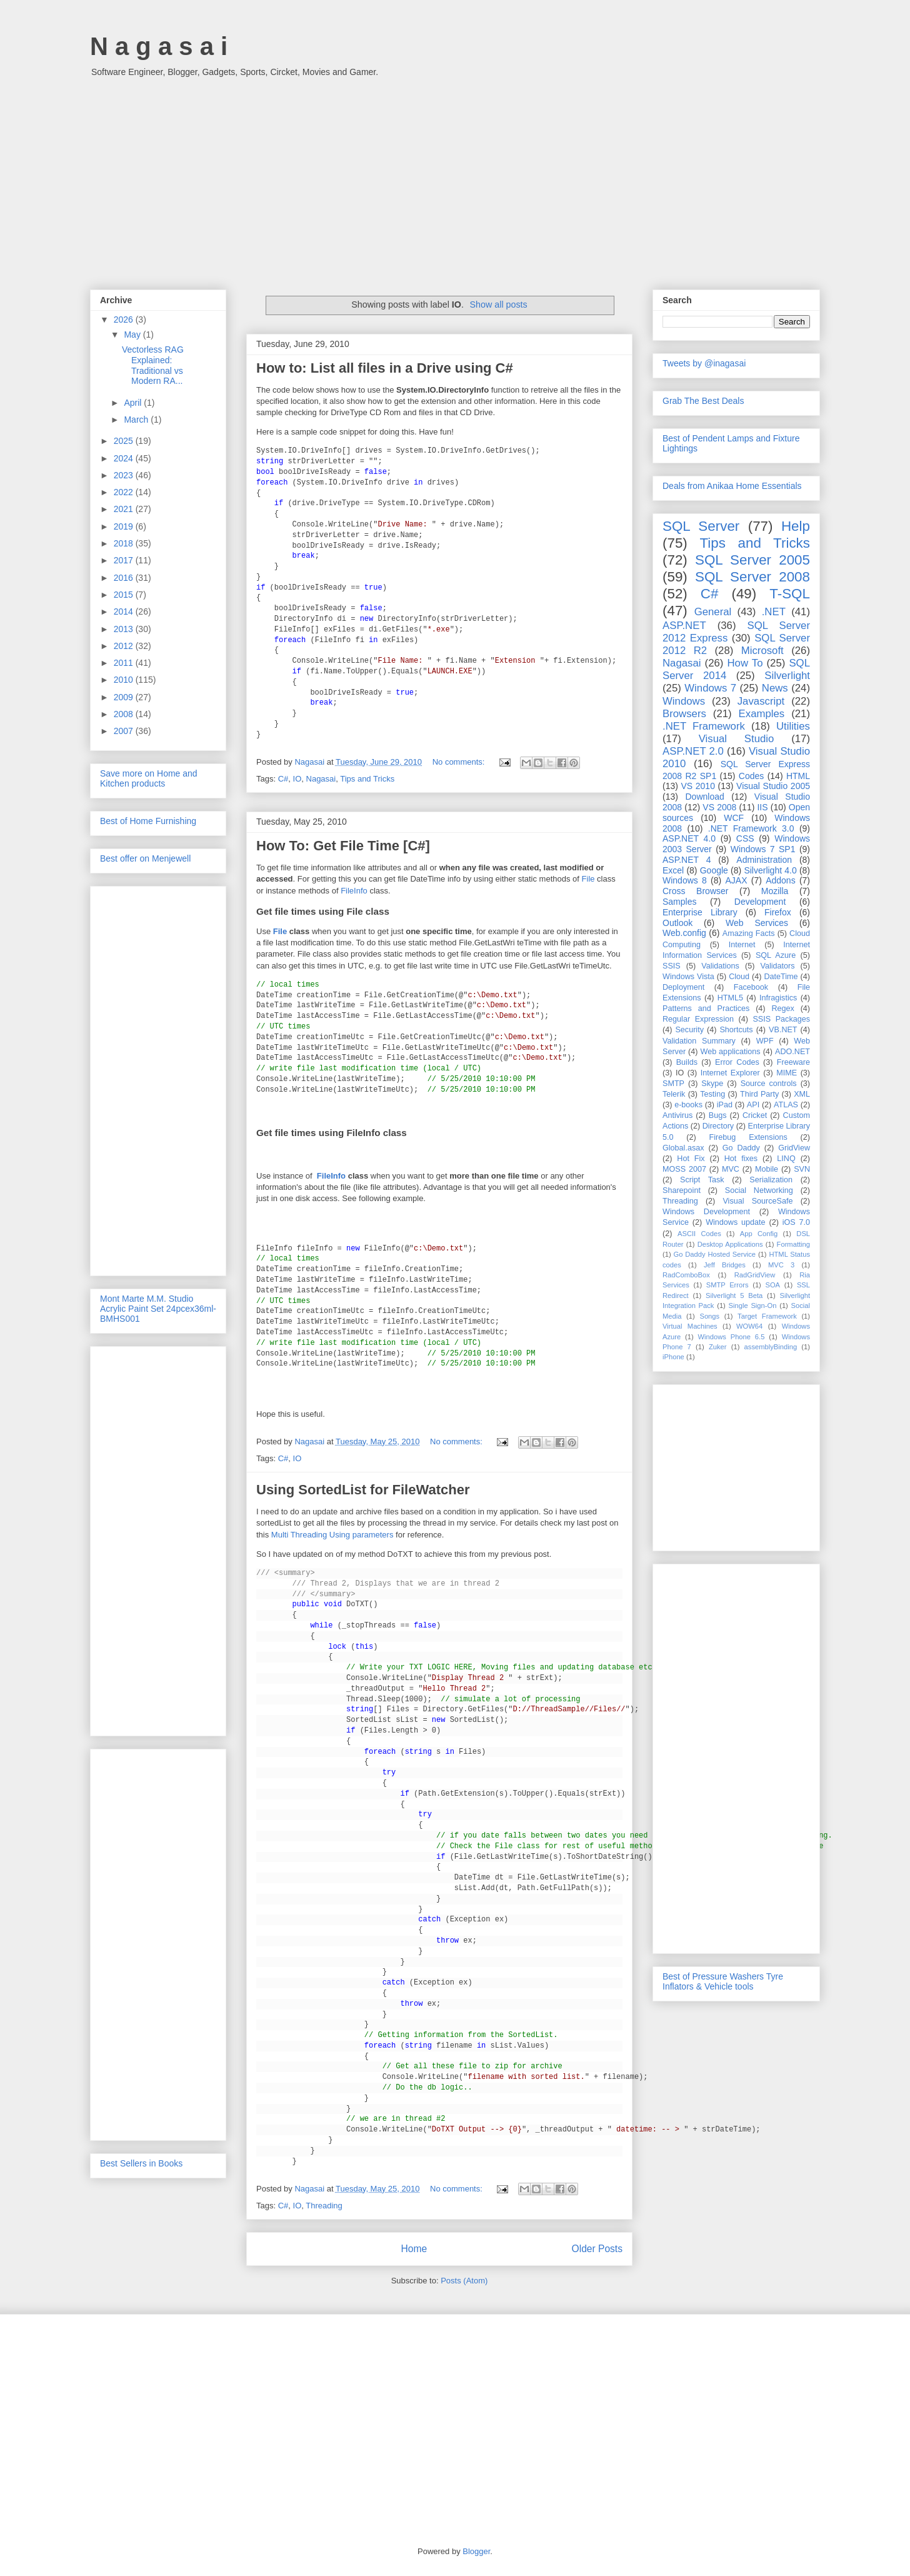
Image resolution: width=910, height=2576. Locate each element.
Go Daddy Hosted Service (715, 1254)
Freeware (793, 1062)
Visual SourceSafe (757, 1201)
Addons (780, 880)
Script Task (702, 1179)
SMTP (673, 1083)
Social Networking (759, 1190)
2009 (125, 697)
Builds (687, 1062)
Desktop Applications (730, 1244)
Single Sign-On (753, 1305)
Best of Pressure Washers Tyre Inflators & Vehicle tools (722, 1981)
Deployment (683, 987)
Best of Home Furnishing (148, 821)
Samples (679, 902)
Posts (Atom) (464, 2280)
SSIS (671, 966)
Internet (742, 944)
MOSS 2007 (684, 1169)
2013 (125, 629)
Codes (751, 776)
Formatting (793, 1244)
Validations (720, 966)
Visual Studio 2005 (773, 786)
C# (283, 778)
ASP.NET (684, 625)
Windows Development (706, 1211)
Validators (777, 966)
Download (705, 797)
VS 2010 (698, 786)
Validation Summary (699, 1041)
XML (802, 1094)
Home (414, 2248)
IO (297, 778)
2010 (125, 680)
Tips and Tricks (367, 778)
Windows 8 (684, 880)
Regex (782, 1008)
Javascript (761, 701)
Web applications (730, 1051)
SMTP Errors (727, 1285)
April (134, 403)
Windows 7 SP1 (763, 849)
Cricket (754, 1115)
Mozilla (775, 891)
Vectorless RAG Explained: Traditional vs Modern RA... (153, 365)
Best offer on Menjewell (145, 858)
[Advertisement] (455, 176)
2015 (125, 595)
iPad (724, 1104)
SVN (802, 1169)
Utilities (793, 726)
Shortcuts (735, 1029)
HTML (798, 776)
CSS (745, 838)
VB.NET (783, 1029)
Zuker (718, 1347)
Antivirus (677, 1115)
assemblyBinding (771, 1347)
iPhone (673, 1357)
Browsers (684, 714)
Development (760, 902)
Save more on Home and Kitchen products (149, 778)
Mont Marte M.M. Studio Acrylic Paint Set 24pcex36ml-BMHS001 (158, 1309)
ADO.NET (792, 1051)
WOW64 (749, 1326)
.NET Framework (703, 726)
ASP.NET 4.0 (689, 838)
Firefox (777, 912)
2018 (125, 543)
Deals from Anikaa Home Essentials (732, 486)
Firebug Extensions (748, 1137)
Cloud (739, 976)
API (753, 1104)
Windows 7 (710, 688)
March (137, 420)
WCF (734, 818)
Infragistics (778, 998)
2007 (125, 731)
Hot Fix (690, 1158)
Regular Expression (698, 1019)
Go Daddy (741, 1148)
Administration (764, 860)
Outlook (677, 923)
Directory (718, 1126)
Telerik (673, 1094)
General (713, 612)
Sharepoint (681, 1190)
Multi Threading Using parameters (332, 1534)
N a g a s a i (159, 46)
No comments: (459, 762)
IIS (762, 807)
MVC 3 (781, 1265)
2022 (125, 492)
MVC (730, 1169)
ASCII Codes (699, 1233)
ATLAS (786, 1104)
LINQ (786, 1158)
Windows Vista (688, 976)
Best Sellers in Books (141, 2163)
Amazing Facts (748, 933)
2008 (125, 714)
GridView (794, 1148)
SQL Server (700, 526)
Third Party (759, 1094)
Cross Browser (695, 891)
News (775, 688)
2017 (125, 560)
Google (714, 870)
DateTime (781, 976)
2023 (125, 475)
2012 (125, 646)
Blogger (476, 2551)
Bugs (718, 1115)
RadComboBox (686, 1275)
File (588, 878)
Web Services (757, 923)
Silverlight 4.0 (770, 870)
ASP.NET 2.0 (693, 751)
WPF (765, 1041)
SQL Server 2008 (752, 577)
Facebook (751, 987)
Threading (324, 2205)
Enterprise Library (700, 912)
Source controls (769, 1083)
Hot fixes (741, 1158)
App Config (759, 1233)
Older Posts (597, 2248)
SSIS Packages (781, 1019)
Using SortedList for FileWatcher (362, 1489)
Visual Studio (736, 739)
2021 (125, 509)
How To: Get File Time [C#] (343, 845)
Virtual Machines (690, 1326)
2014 (125, 611)
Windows (683, 701)
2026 (125, 319)
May (133, 335)
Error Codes (737, 1062)
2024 (125, 458)
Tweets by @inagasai (704, 363)
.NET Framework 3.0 (751, 828)
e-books (688, 1104)
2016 (125, 578)
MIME (786, 1073)
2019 (125, 526)
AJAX (737, 880)
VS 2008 (719, 807)
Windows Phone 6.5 (731, 1337)
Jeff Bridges (725, 1265)
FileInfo (354, 890)
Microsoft (762, 651)
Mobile (766, 1169)
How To (744, 663)
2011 (125, 663)
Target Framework (767, 1316)
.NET (774, 612)
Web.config (684, 933)
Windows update (735, 1222)
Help (795, 526)
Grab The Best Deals (703, 401)
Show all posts (499, 304)
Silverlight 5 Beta (734, 1295)
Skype (712, 1083)
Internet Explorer (730, 1073)
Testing (712, 1094)
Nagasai (321, 778)
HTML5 (730, 998)
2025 (125, 441)
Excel (673, 870)
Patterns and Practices (705, 1008)
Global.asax (683, 1148)
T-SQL (789, 593)
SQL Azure (776, 955)
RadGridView (755, 1275)
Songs (709, 1316)
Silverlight (787, 676)
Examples (762, 714)
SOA (772, 1285)
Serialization (770, 1179)
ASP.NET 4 (686, 860)
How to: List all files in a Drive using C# (384, 368)
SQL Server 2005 (752, 560)
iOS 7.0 (796, 1222)
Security (689, 1029)
